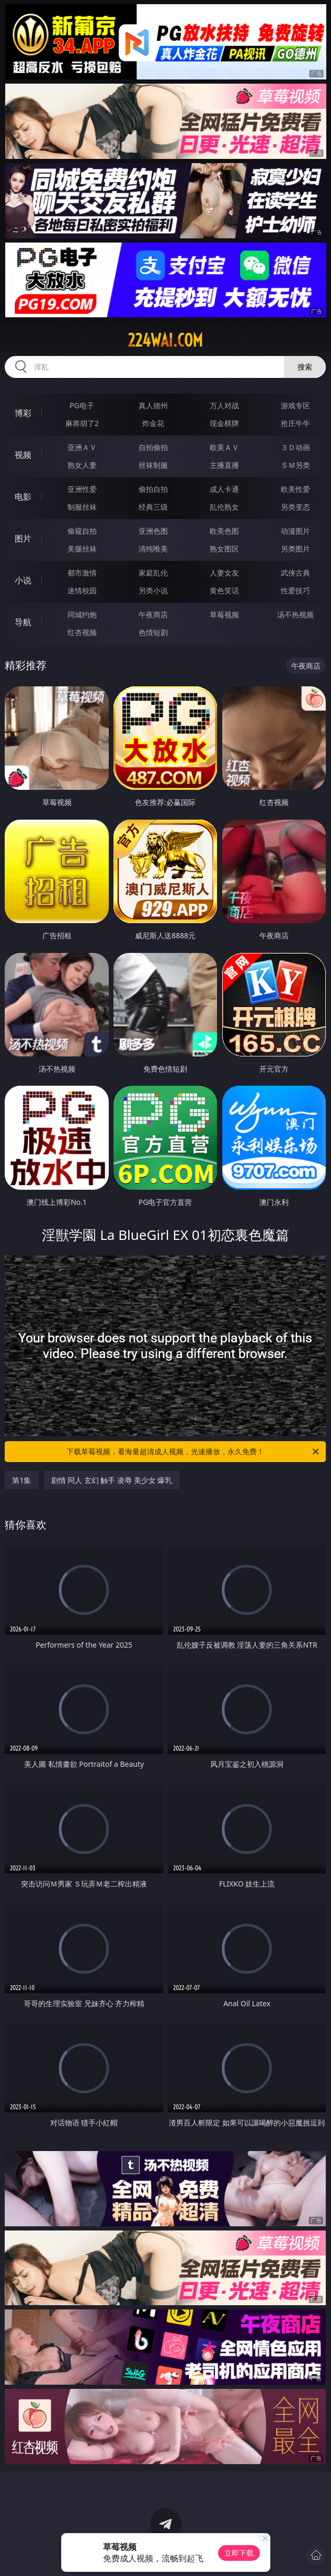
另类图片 (295, 549)
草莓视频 (224, 614)
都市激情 (82, 573)
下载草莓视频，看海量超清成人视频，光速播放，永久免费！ (193, 1451)
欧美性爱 (295, 489)
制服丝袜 (82, 507)
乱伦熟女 (224, 507)
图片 (23, 538)
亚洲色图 (153, 531)
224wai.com (165, 340)
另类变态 (295, 507)
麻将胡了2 (82, 423)
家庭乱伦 (153, 573)
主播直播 (224, 465)
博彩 (23, 413)
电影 (23, 496)
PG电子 (82, 405)
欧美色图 (224, 531)
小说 (23, 580)
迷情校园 (82, 590)
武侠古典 (295, 573)
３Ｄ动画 (295, 447)
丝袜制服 (153, 465)
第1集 (21, 1480)
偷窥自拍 (82, 531)
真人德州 (153, 405)
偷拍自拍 (153, 489)
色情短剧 (153, 632)
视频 (23, 455)
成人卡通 (224, 489)
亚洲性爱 (82, 489)
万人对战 (224, 405)
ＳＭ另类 (295, 465)
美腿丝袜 (82, 549)
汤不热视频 (295, 614)
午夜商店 (153, 614)
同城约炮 (82, 614)
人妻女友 (224, 573)
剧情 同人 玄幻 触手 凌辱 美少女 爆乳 (112, 1480)
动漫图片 (295, 531)
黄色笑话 (224, 590)
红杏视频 (82, 632)
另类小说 (153, 590)
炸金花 (153, 423)
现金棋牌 (224, 423)
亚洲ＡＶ (82, 447)
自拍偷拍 (153, 447)
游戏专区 (295, 405)
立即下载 (239, 2553)
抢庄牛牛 (295, 423)
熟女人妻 (82, 465)
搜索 (305, 367)
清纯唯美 (153, 549)
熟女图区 (224, 549)
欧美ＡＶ (224, 447)
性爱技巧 (295, 590)
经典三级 (153, 507)
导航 (23, 622)
